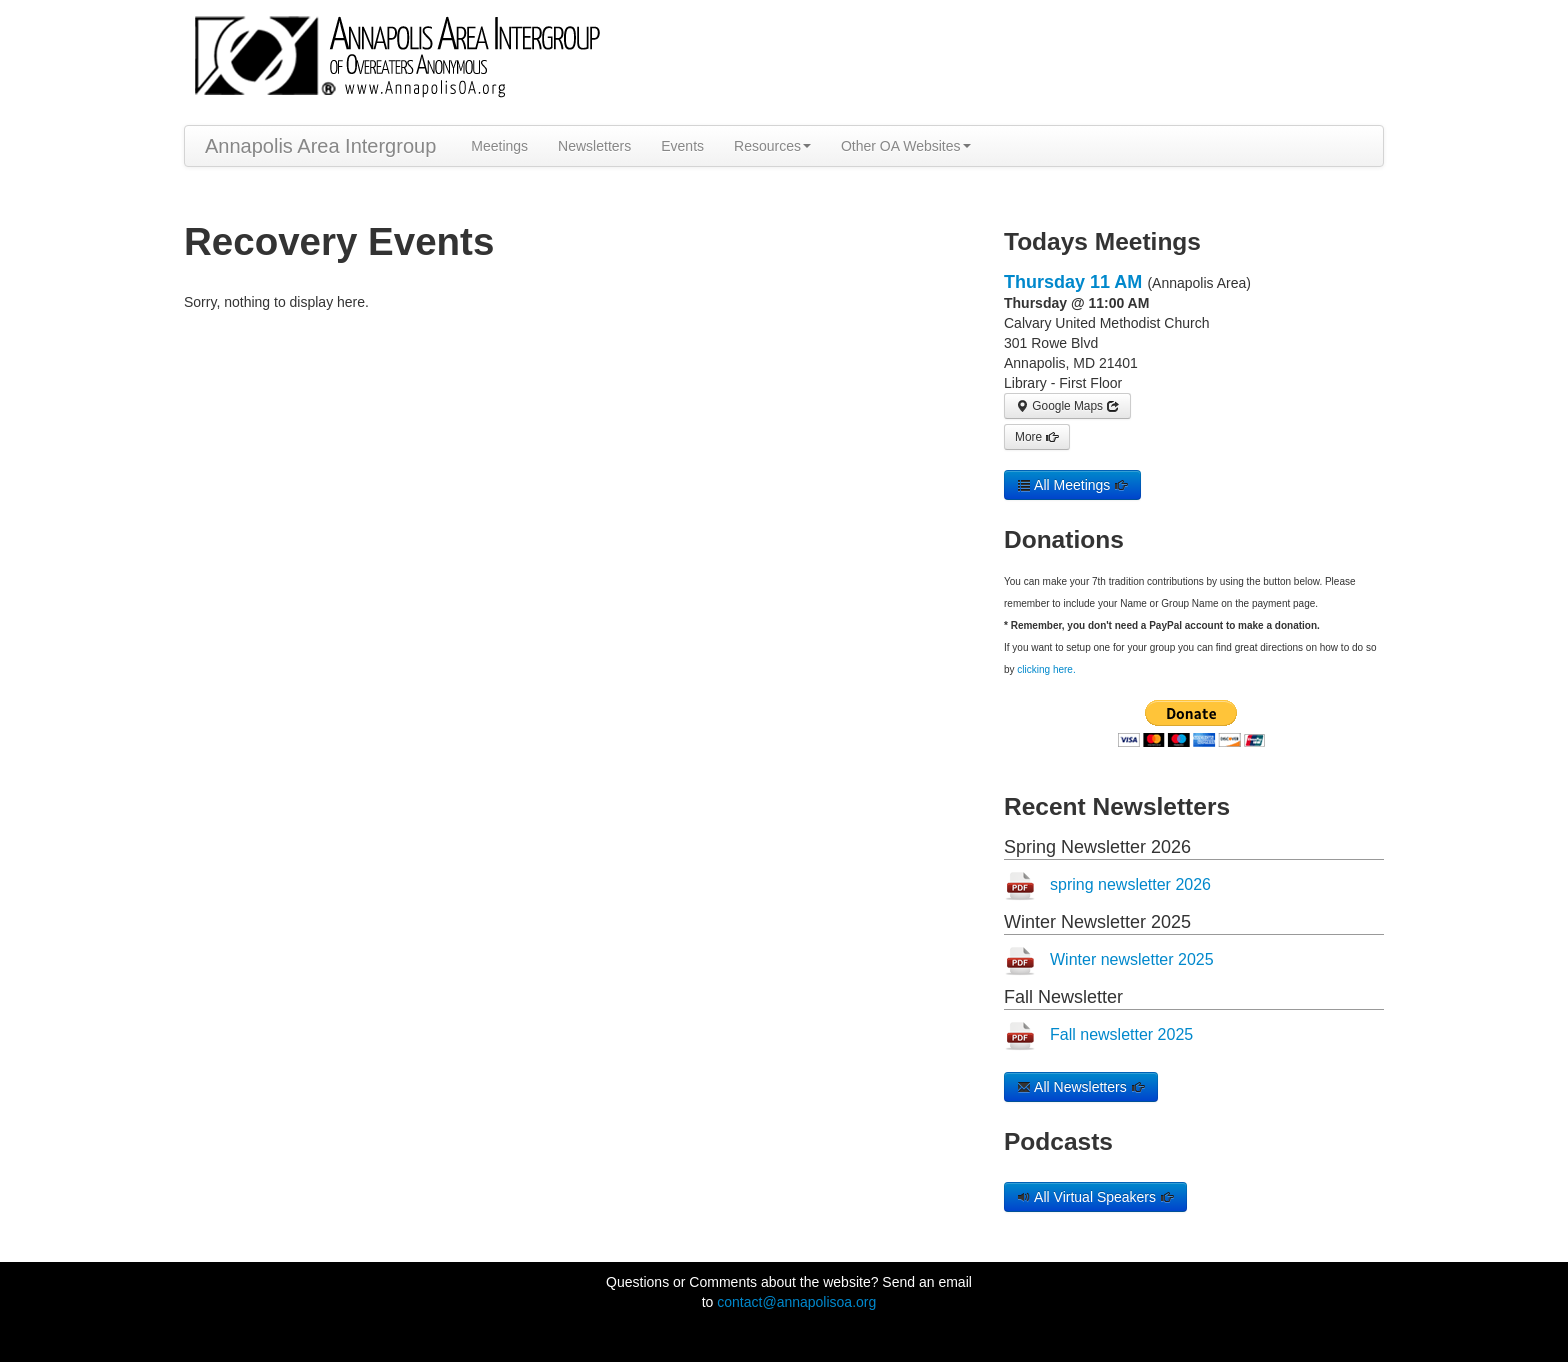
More (1037, 437)
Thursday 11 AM (1073, 282)
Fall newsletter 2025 (1121, 1034)
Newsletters (594, 146)
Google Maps (1067, 406)
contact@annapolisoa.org (796, 1302)
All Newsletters (1081, 1087)
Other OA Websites (906, 146)
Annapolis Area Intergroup (320, 146)
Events (682, 146)
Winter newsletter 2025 (1132, 959)
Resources (772, 146)
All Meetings (1072, 485)
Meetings (499, 146)
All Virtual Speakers (1095, 1197)
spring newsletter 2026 (1130, 884)
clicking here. (1046, 669)
